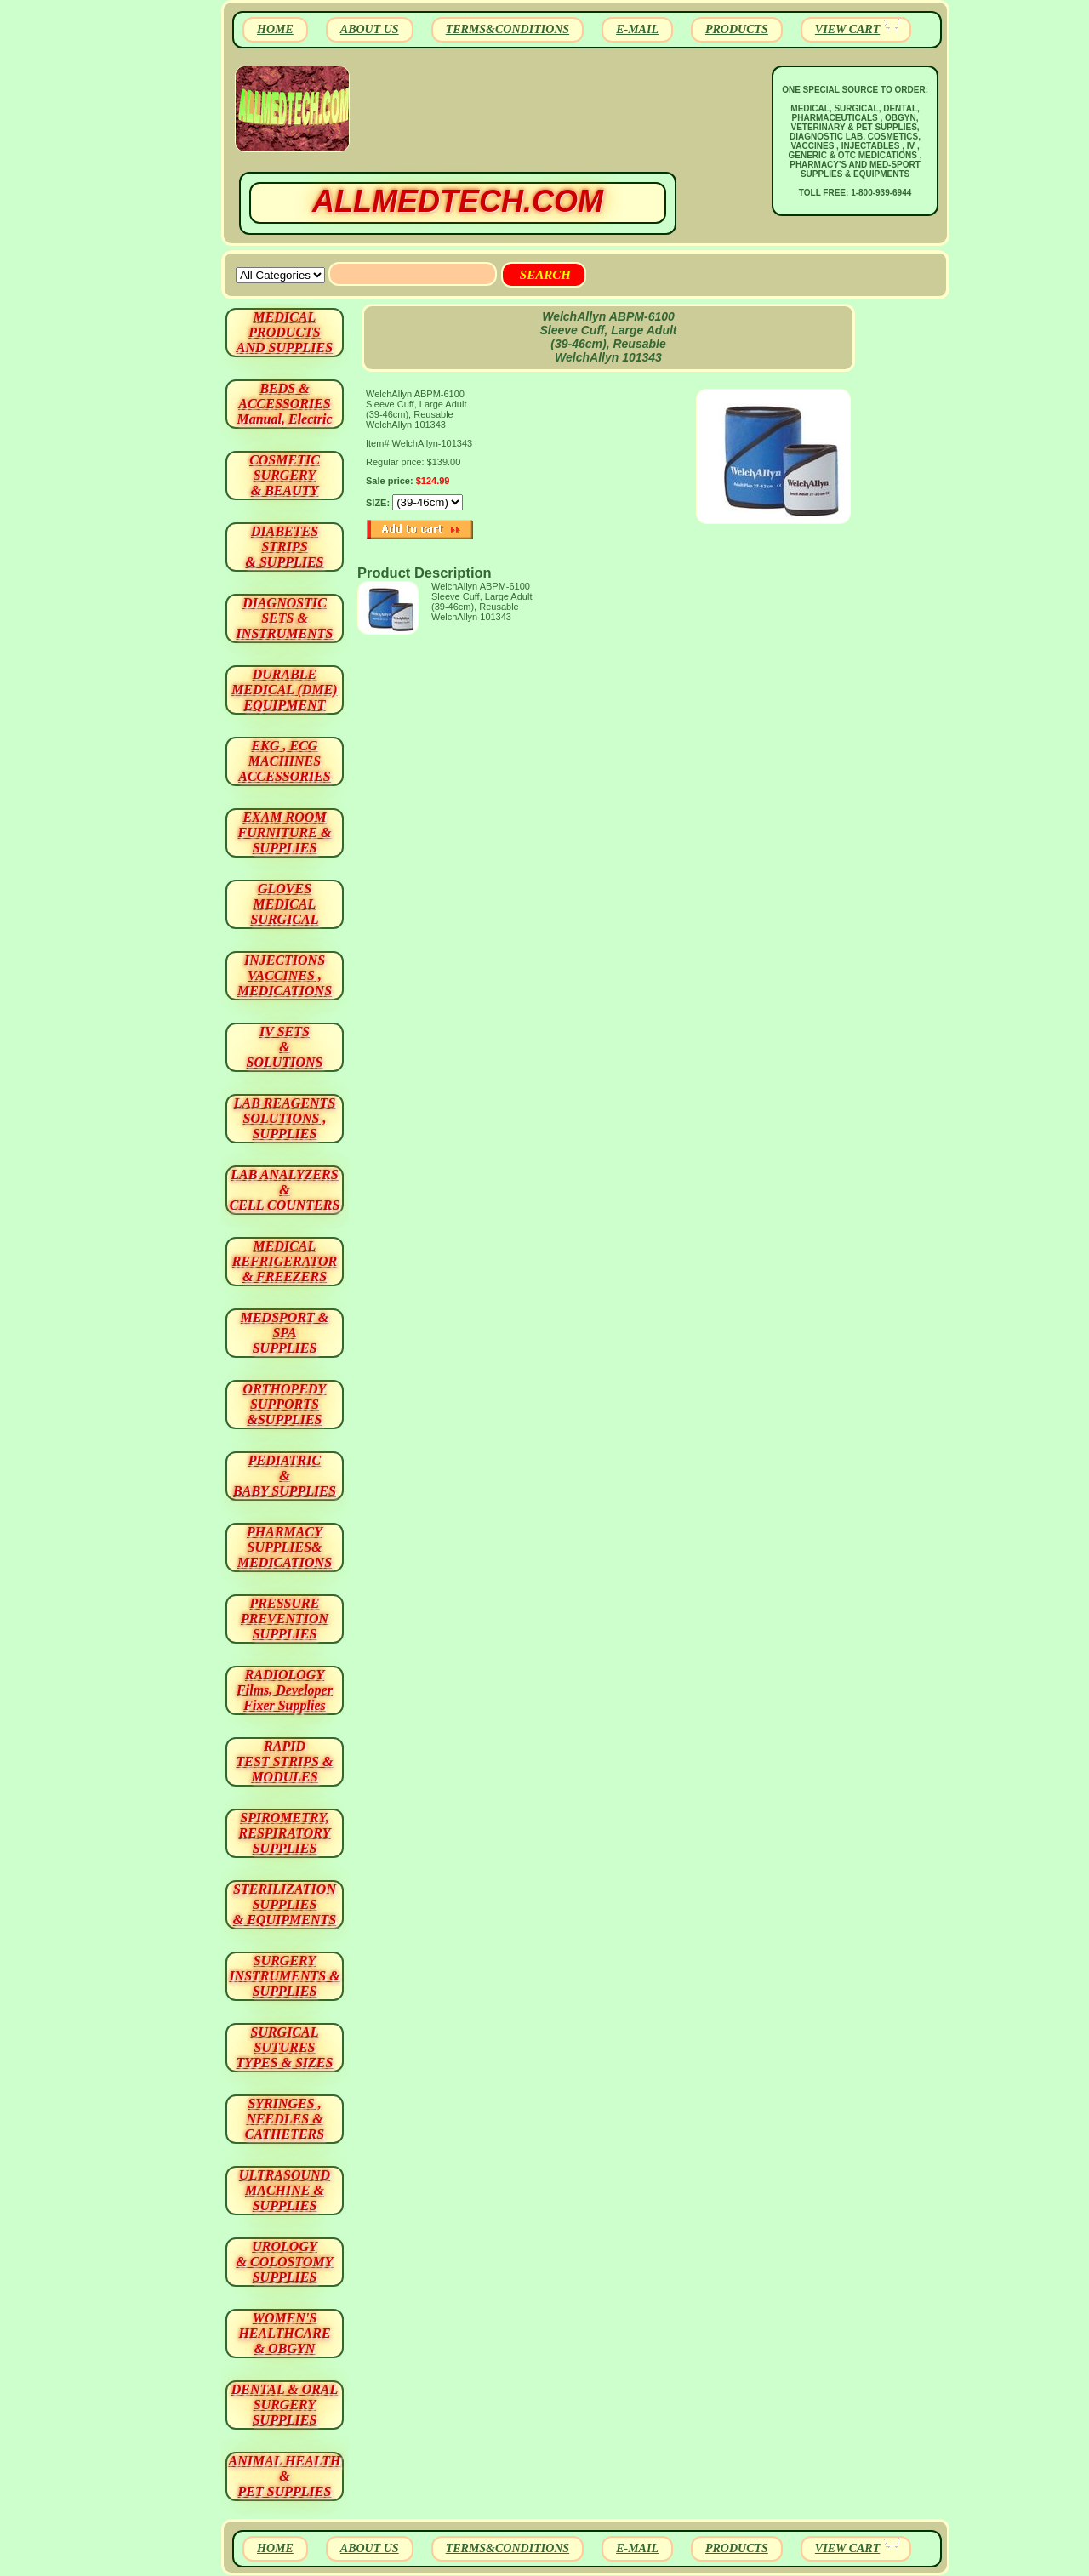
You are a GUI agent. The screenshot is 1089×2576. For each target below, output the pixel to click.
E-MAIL (637, 29)
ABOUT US (369, 29)
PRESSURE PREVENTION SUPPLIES (284, 1618)
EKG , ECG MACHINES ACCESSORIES (284, 761)
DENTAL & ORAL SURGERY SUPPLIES (285, 2404)
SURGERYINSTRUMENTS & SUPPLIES (284, 1975)
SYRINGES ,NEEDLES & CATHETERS (284, 2118)
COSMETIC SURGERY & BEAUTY (284, 475)
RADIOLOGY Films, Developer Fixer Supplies (285, 1690)
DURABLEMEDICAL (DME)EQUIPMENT (284, 689)
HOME (275, 29)
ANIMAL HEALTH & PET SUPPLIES (284, 2476)
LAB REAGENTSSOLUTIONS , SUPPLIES (285, 1118)
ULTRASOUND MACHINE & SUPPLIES (284, 2190)
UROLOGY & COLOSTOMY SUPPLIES (285, 2261)
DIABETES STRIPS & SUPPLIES (284, 546)
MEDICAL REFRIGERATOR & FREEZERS (284, 1261)
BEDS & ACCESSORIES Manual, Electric (284, 403)
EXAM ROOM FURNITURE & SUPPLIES (285, 832)
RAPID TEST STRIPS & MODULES (285, 1761)
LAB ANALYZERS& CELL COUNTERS (285, 1189)
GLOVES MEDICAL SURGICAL (284, 903)
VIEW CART (847, 29)
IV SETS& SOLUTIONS (285, 1046)
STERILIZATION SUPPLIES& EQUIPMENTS (284, 1904)
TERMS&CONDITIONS (507, 29)
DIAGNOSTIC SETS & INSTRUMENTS (285, 618)
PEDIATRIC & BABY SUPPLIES (284, 1475)
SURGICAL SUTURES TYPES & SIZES (285, 2047)
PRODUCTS (736, 29)
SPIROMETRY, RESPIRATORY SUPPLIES (285, 1832)
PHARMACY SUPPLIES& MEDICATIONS (284, 1547)
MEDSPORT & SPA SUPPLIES (285, 1332)
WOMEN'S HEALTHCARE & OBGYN (284, 2333)
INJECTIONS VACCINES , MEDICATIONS (284, 975)
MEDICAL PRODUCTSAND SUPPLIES (285, 332)
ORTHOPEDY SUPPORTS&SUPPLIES (285, 1404)
